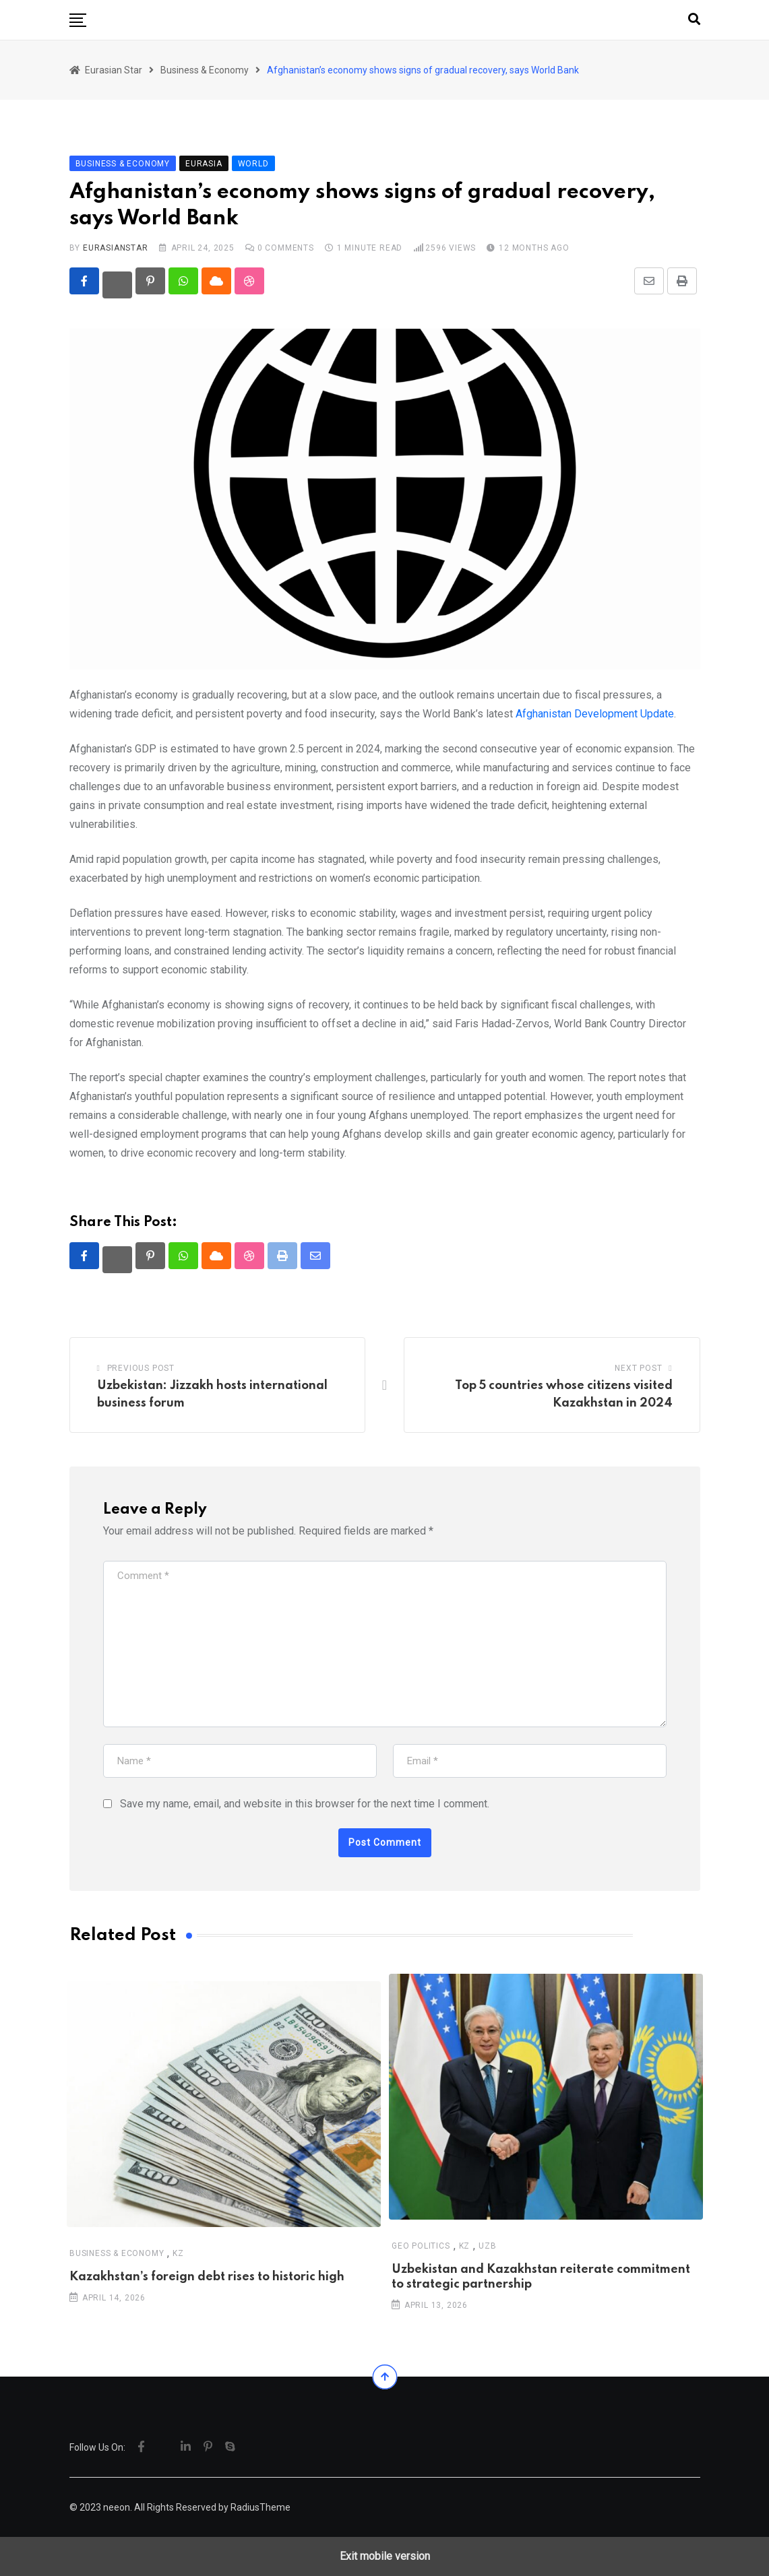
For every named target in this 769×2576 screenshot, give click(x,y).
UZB (487, 2245)
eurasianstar (115, 248)
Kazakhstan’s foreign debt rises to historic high (206, 2276)
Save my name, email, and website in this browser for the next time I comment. (304, 1803)
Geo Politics (421, 2245)
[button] (77, 20)
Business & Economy (116, 2252)
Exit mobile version (385, 2556)
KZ (178, 2252)
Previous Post (141, 1368)
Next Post (638, 1368)
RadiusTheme (260, 2507)
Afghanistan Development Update (595, 713)
